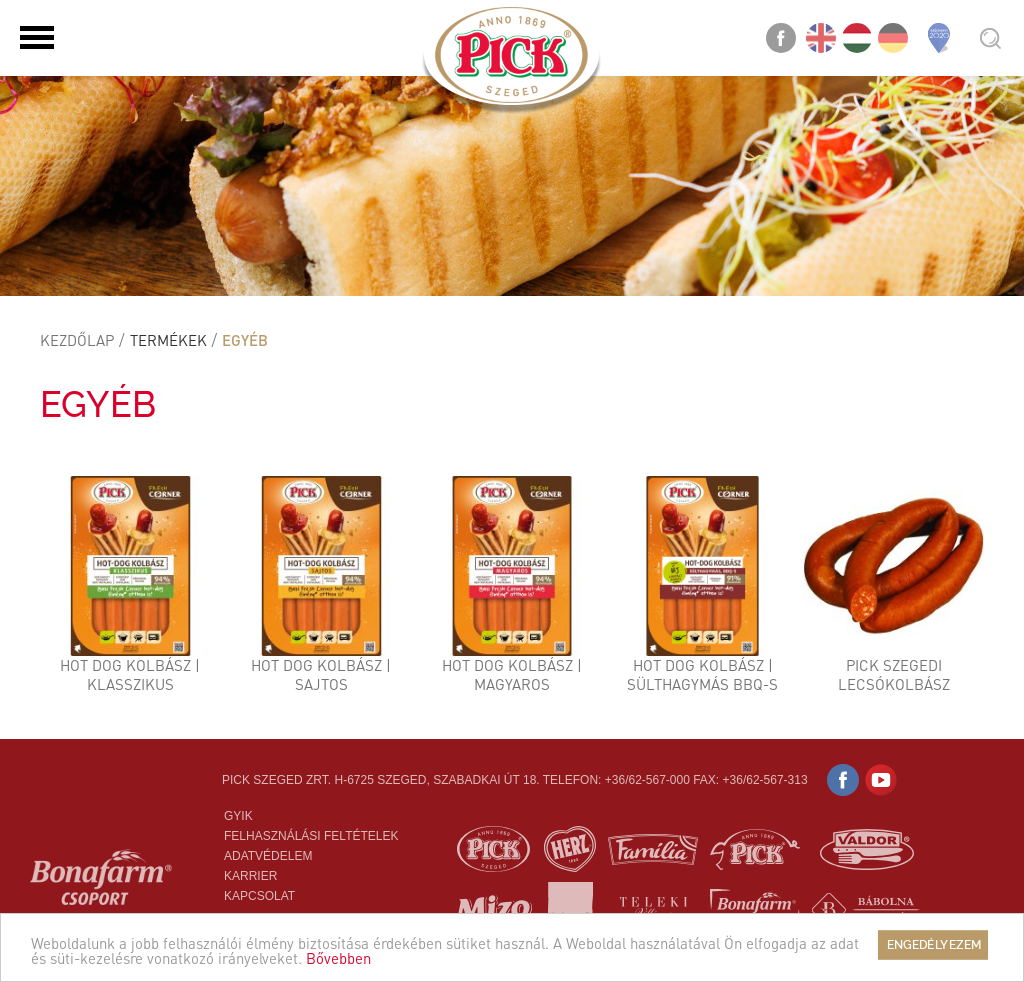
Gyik (238, 816)
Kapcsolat (259, 896)
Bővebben (338, 958)
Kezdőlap (77, 340)
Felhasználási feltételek (311, 836)
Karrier (250, 876)
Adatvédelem (268, 856)
